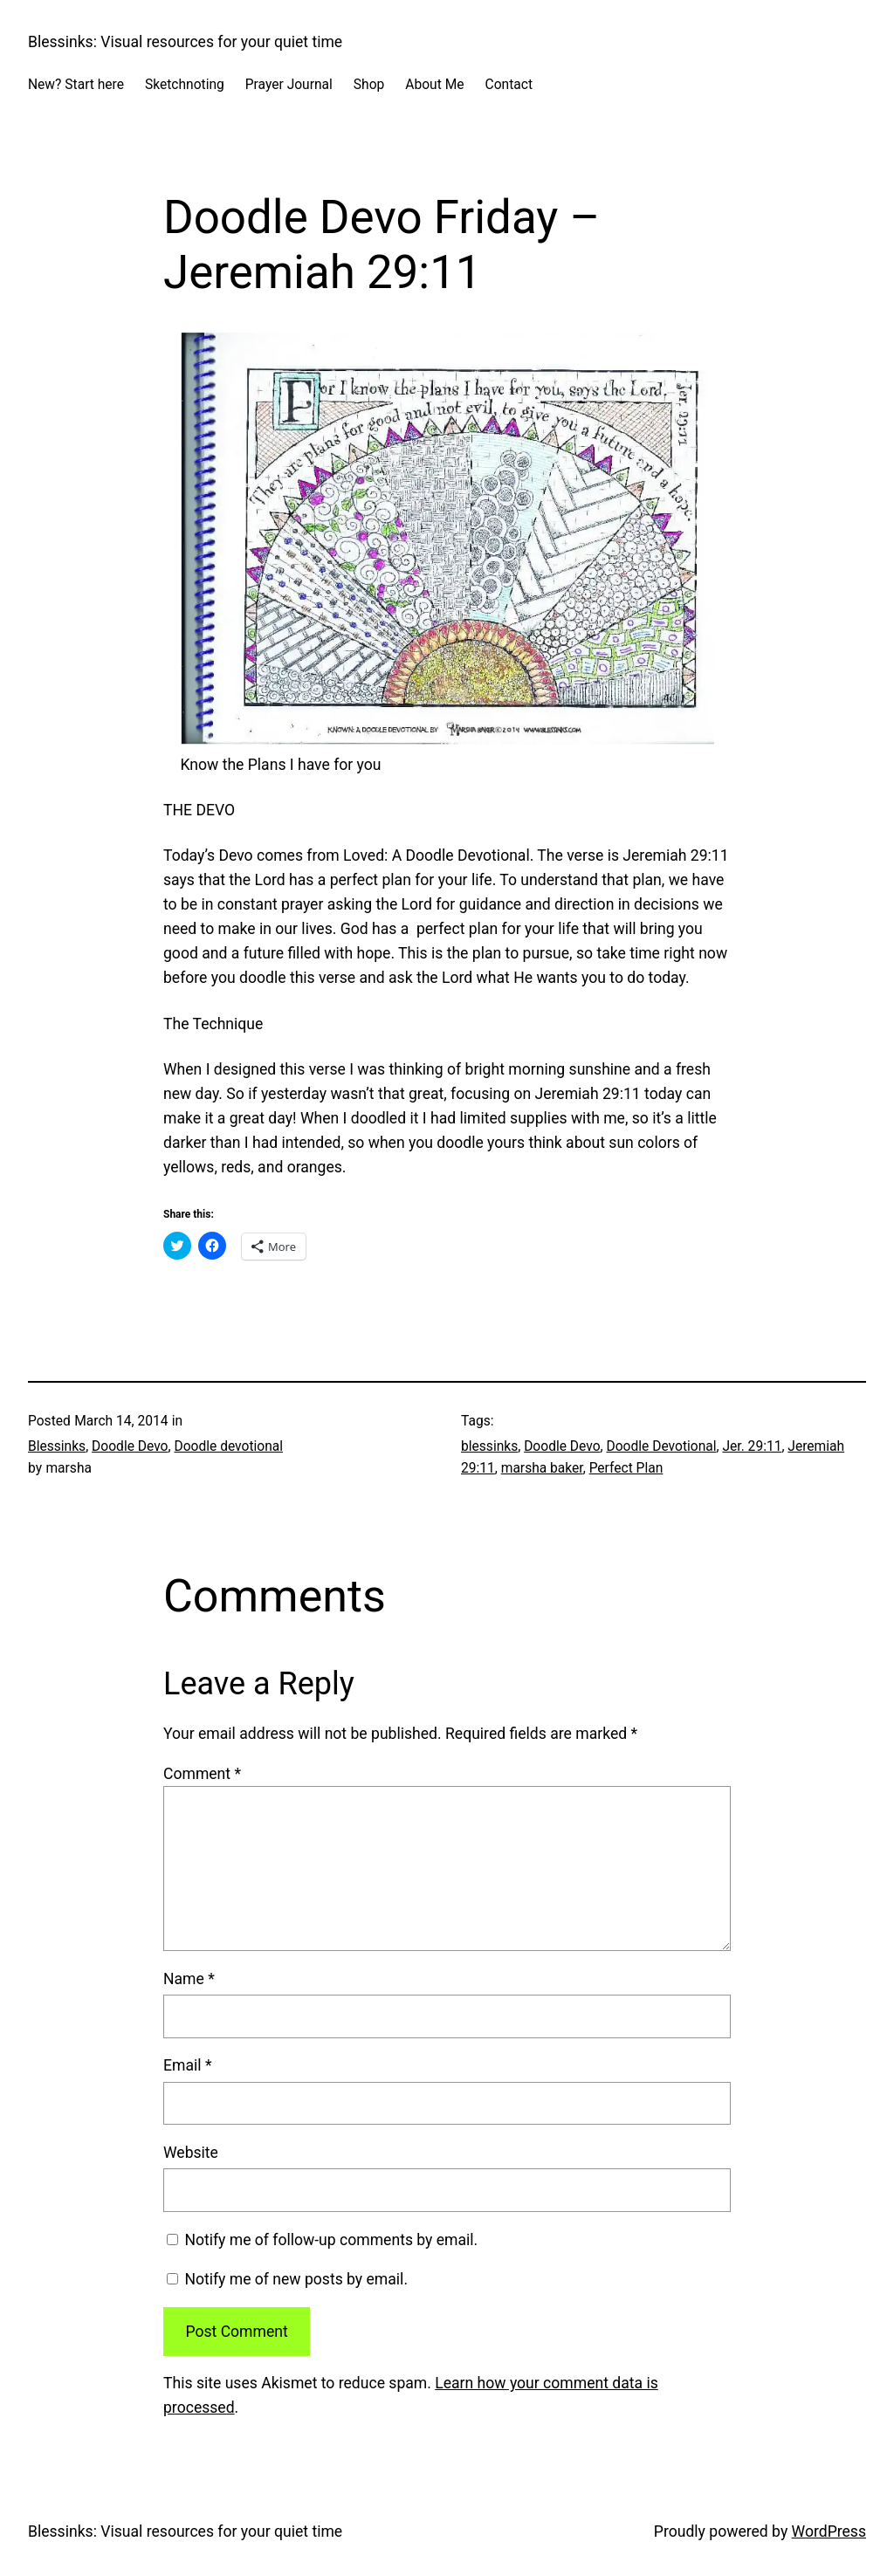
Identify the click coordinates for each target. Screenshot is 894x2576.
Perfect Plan (626, 1468)
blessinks (489, 1446)
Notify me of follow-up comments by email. (331, 2240)
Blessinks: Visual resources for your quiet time (185, 42)
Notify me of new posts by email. (296, 2279)
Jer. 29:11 (751, 1446)
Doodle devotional (228, 1446)
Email (187, 2065)
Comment (202, 1774)
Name (189, 1979)
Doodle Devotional (661, 1446)
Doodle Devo (130, 1446)
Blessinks (57, 1446)
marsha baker (542, 1468)
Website (190, 2152)
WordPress (829, 2531)
